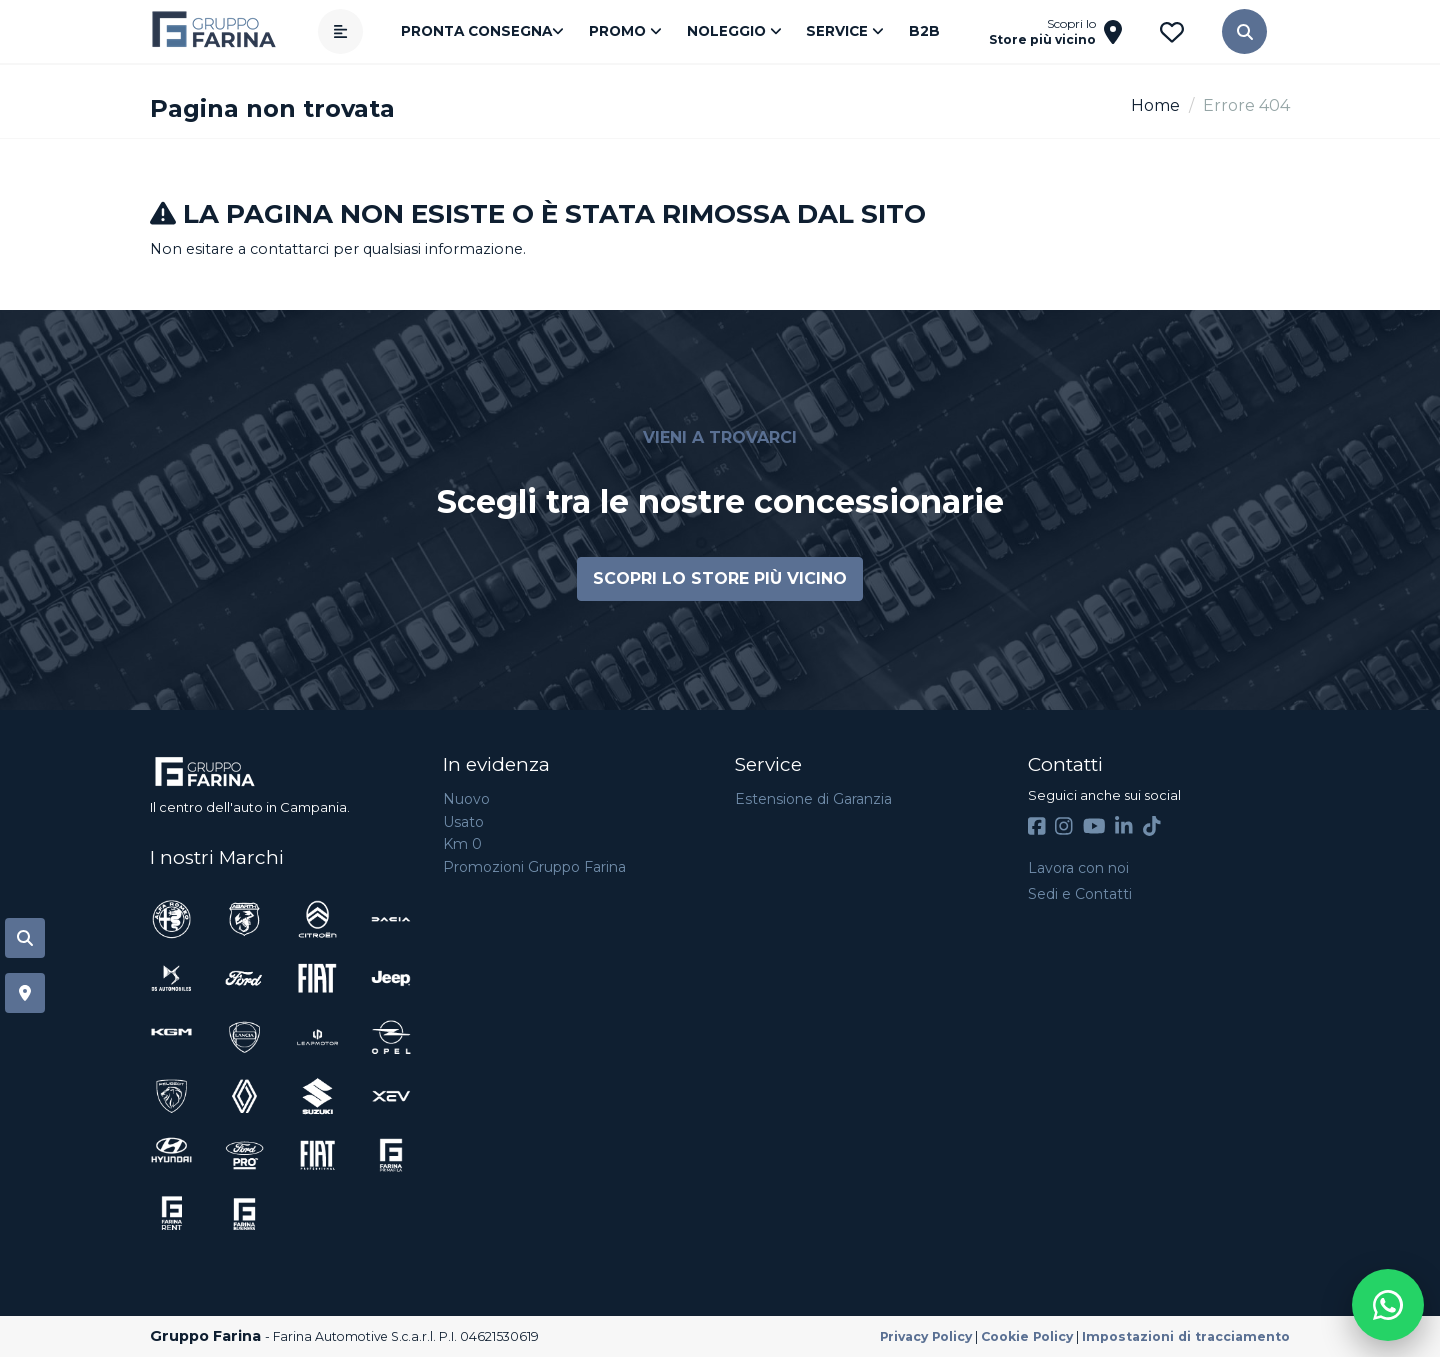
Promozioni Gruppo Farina (534, 867)
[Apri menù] (348, 31)
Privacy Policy (926, 1336)
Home (1155, 105)
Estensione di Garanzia (813, 799)
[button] (1236, 31)
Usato (463, 822)
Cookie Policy (1027, 1336)
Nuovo (466, 799)
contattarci (289, 249)
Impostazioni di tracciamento (1186, 1336)
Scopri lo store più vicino (720, 578)
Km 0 (462, 844)
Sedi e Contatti (1080, 894)
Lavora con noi (1078, 868)
